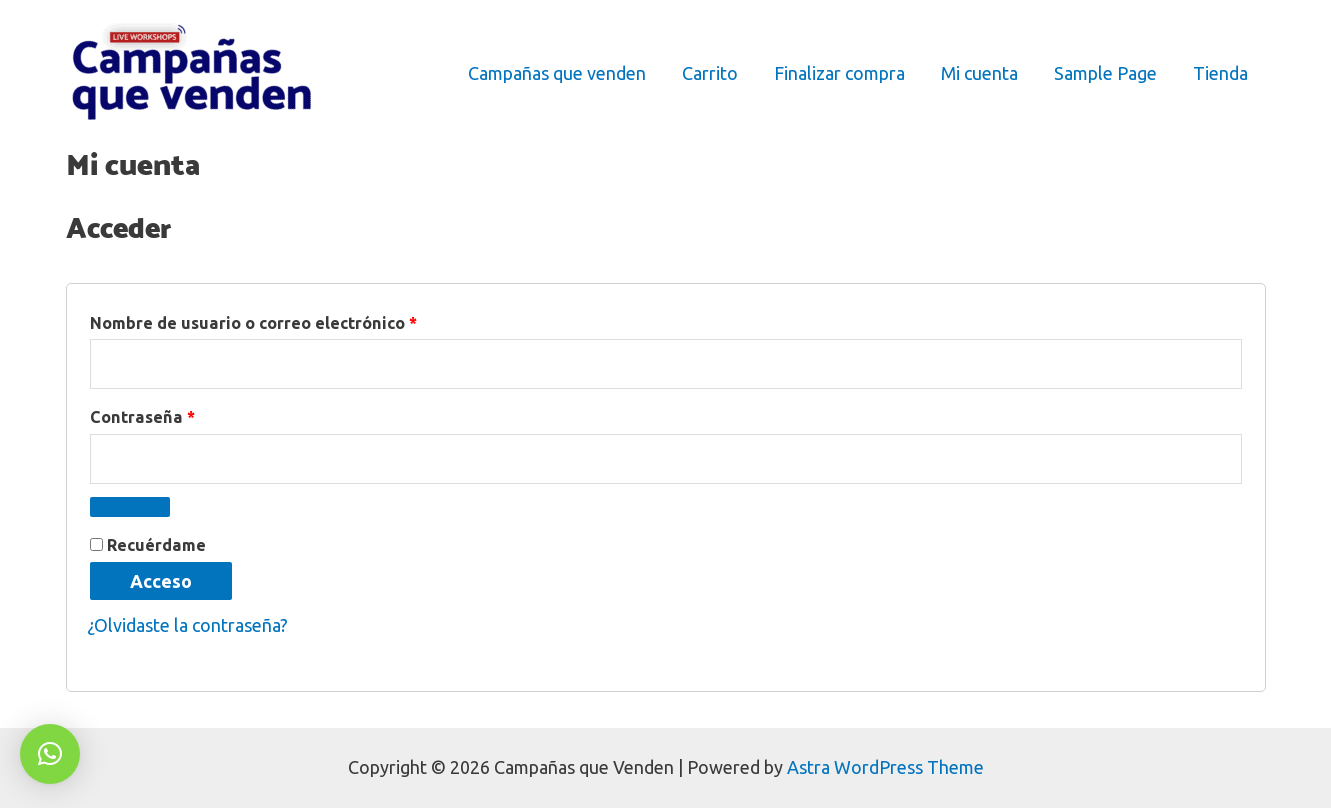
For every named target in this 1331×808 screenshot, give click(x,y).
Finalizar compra (839, 73)
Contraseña (188, 413)
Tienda (1220, 73)
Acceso (161, 581)
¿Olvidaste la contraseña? (187, 625)
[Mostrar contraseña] (130, 507)
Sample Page (1105, 73)
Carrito (710, 73)
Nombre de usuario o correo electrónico (299, 319)
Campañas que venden (557, 73)
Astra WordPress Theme (885, 767)
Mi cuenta (979, 73)
